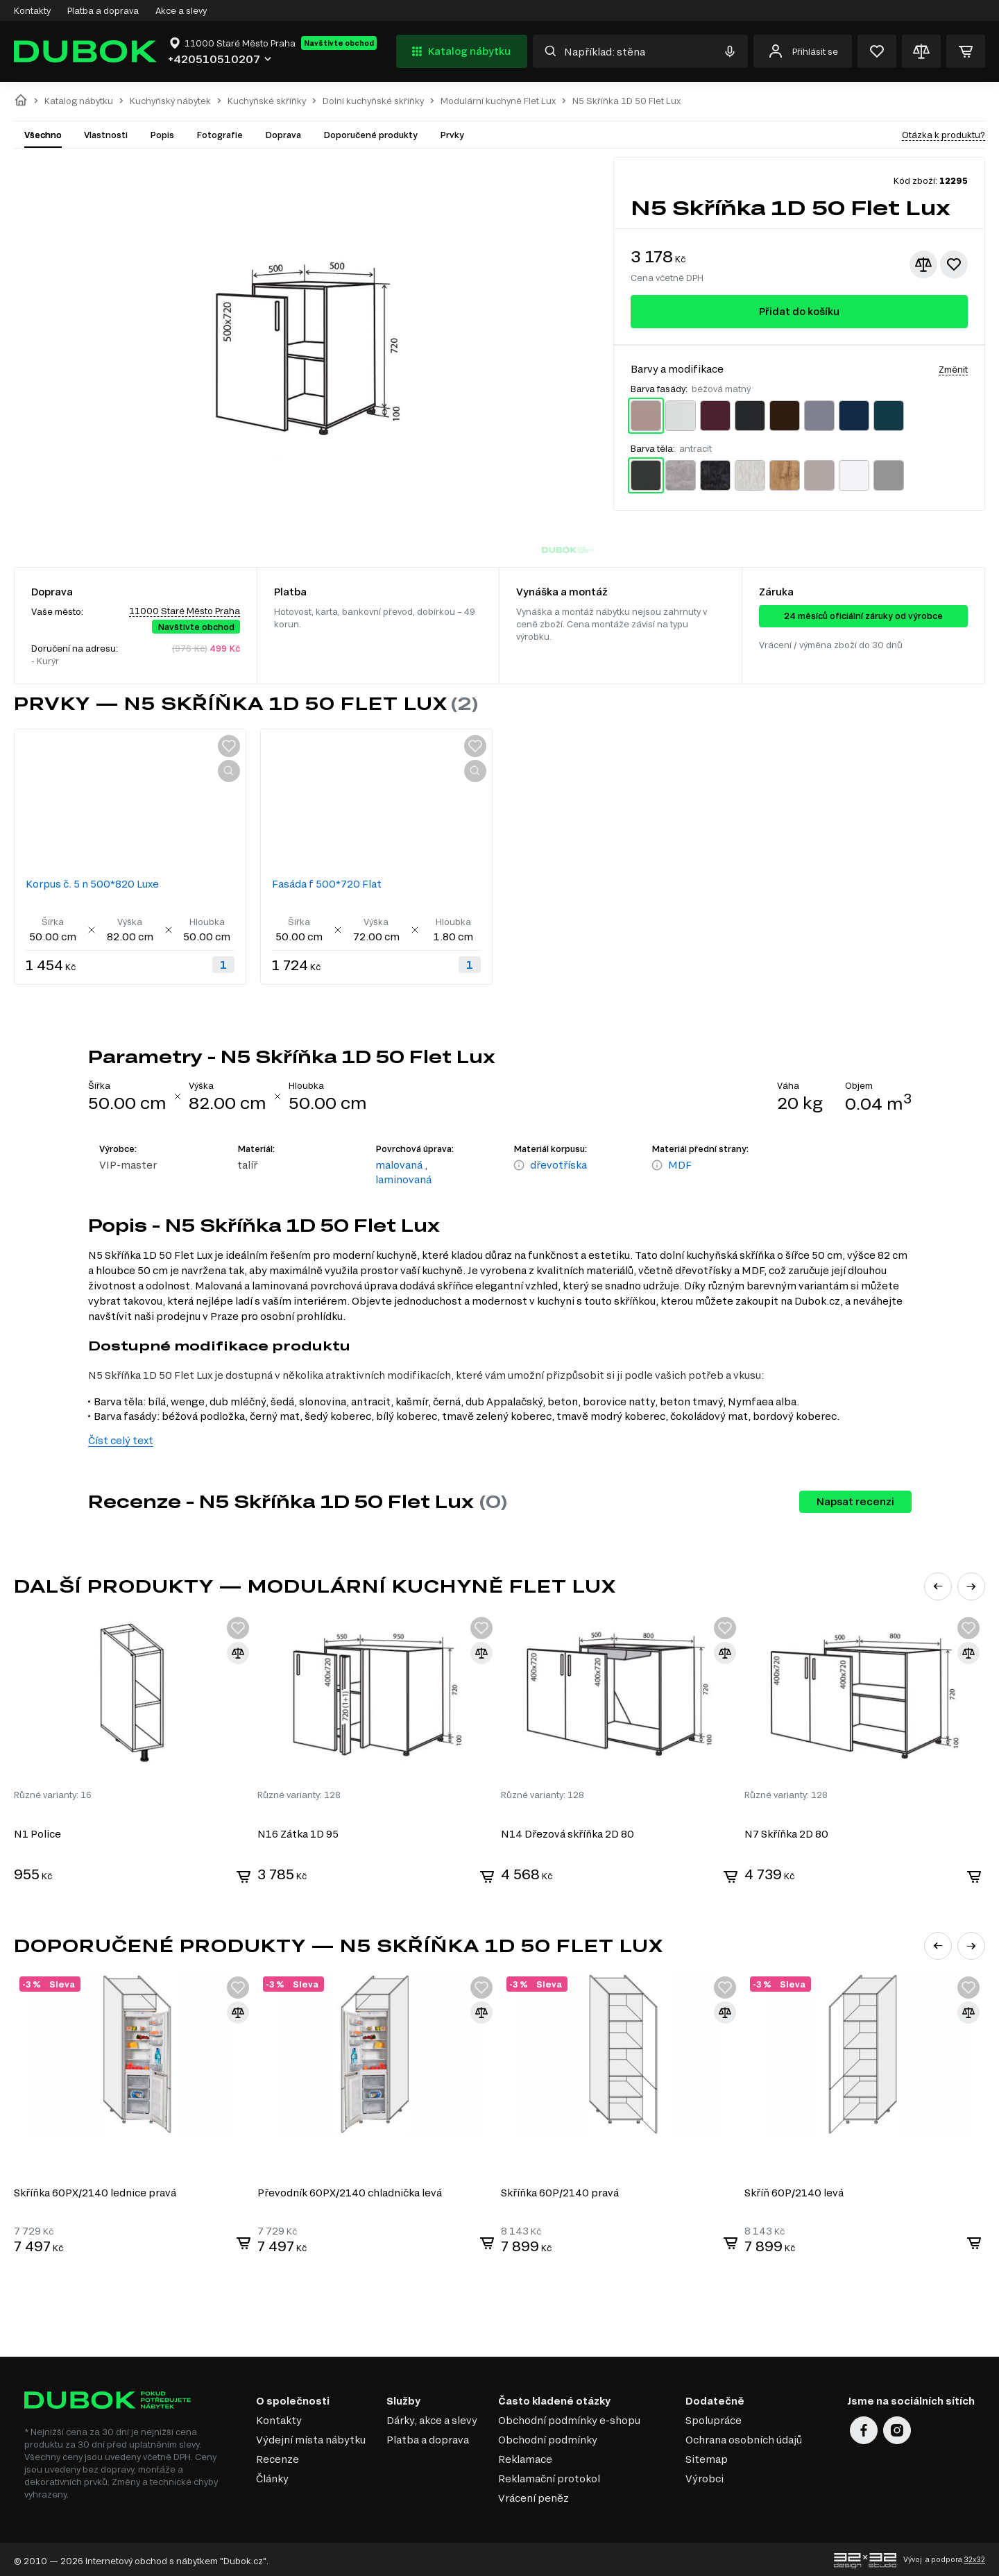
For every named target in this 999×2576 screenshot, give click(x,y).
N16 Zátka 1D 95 (298, 1832)
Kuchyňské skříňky (267, 100)
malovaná (398, 1165)
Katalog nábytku (460, 51)
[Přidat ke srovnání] (923, 264)
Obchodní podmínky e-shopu (569, 2417)
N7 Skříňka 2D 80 (788, 1832)
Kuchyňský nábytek (170, 100)
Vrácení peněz (533, 2495)
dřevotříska (558, 1165)
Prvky (452, 134)
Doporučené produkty (370, 134)
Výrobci (704, 2476)
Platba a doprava (103, 10)
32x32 (974, 2557)
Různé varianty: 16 (53, 1792)
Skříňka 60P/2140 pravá (561, 2190)
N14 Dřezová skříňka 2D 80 (568, 1832)
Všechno (43, 134)
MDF (680, 1165)
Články (272, 2476)
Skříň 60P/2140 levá (796, 2190)
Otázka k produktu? (943, 134)
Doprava (283, 134)
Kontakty (32, 10)
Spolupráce (713, 2417)
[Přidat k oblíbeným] (954, 264)
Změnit (953, 369)
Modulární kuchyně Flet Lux (498, 100)
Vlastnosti (106, 134)
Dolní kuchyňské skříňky (373, 100)
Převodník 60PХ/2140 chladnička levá (350, 2190)
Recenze (277, 2456)
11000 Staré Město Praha (184, 611)
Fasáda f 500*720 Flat (327, 884)
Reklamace (525, 2456)
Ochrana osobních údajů (743, 2437)
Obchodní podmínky (547, 2437)
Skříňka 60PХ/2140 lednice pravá (95, 2190)
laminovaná (403, 1179)
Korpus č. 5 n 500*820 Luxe (92, 884)
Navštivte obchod (339, 43)
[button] (938, 1586)
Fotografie (219, 134)
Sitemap (706, 2456)
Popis (162, 134)
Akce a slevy (181, 10)
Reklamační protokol (549, 2476)
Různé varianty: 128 (299, 1792)
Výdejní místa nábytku (311, 2437)
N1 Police (37, 1832)
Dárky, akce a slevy (431, 2417)
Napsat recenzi (855, 1501)
